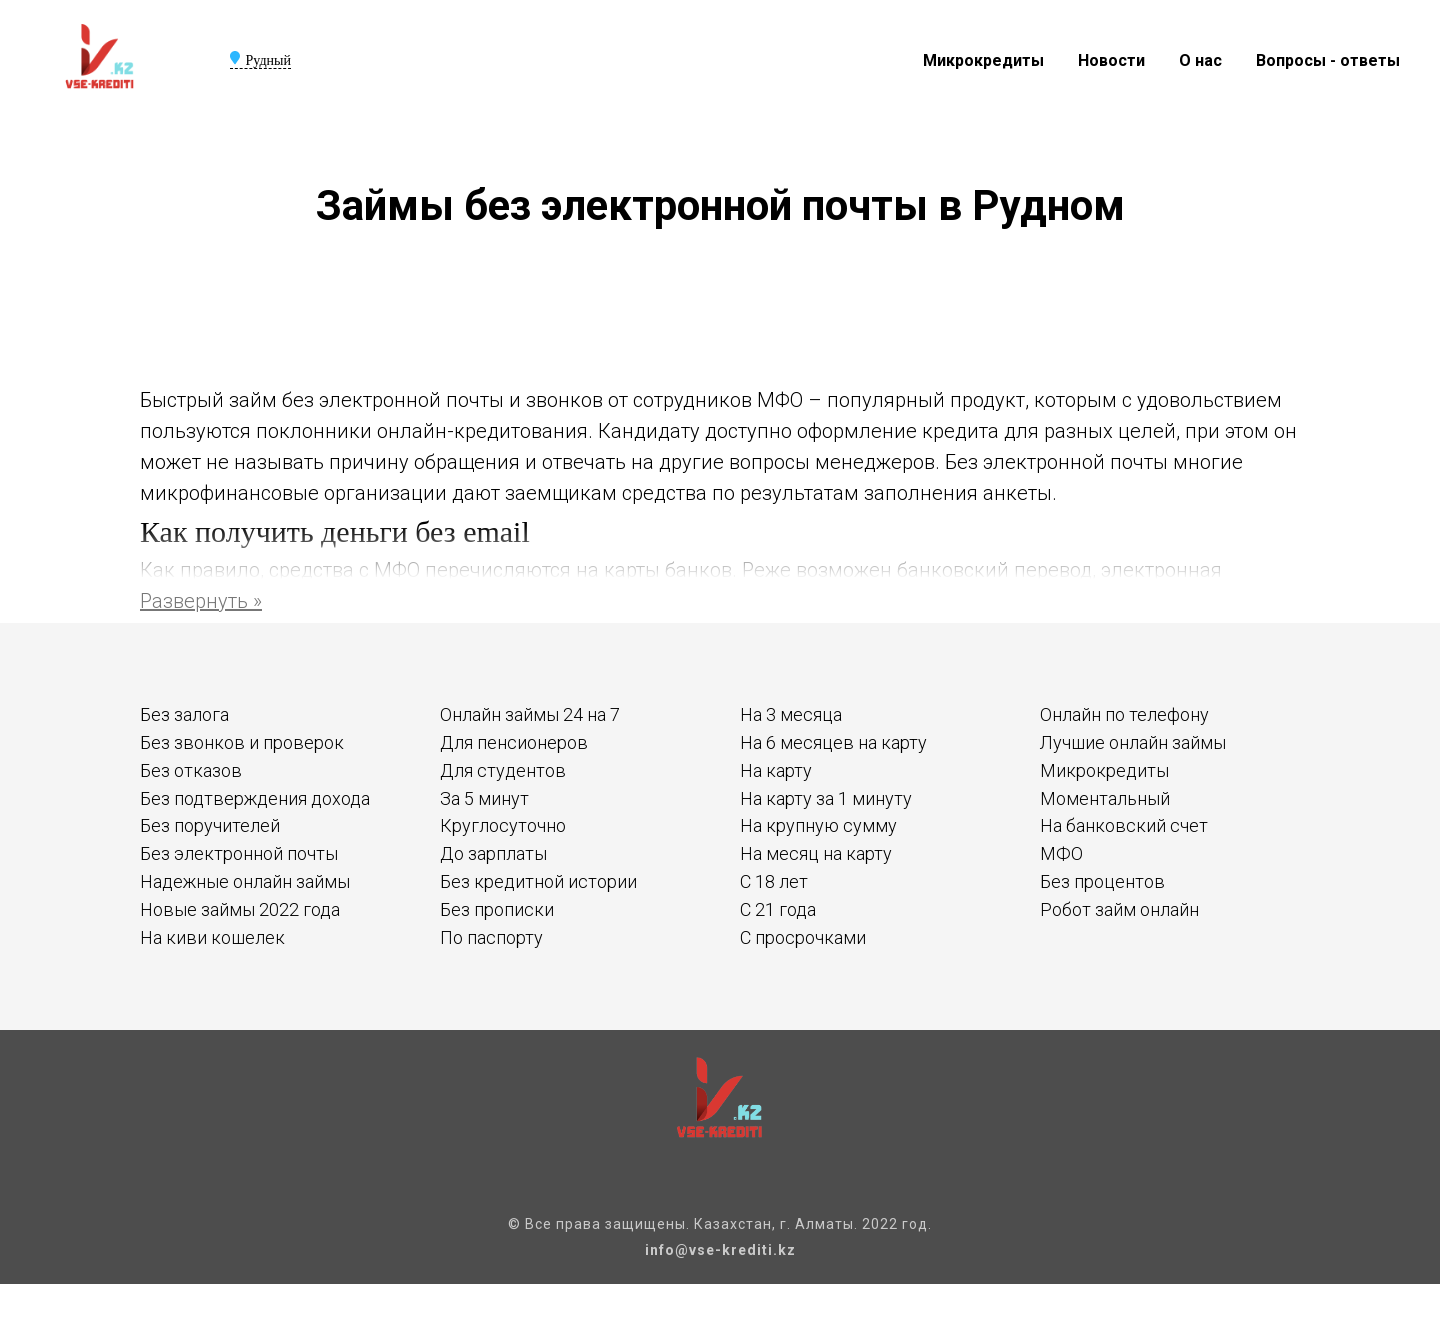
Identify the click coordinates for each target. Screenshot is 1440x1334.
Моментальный (1105, 798)
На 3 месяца (791, 714)
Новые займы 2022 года (240, 909)
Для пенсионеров (514, 742)
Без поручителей (210, 825)
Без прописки (497, 909)
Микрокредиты (983, 60)
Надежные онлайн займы (245, 881)
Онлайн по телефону (1124, 714)
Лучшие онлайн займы (1133, 742)
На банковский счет (1124, 825)
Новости (1111, 60)
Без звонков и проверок (242, 742)
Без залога (184, 714)
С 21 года (778, 909)
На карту (776, 770)
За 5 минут (484, 798)
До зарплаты (493, 853)
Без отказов (191, 770)
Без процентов (1102, 881)
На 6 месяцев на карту (833, 742)
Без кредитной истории (538, 881)
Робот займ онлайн (1119, 909)
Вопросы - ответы (1328, 60)
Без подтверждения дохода (255, 798)
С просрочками (803, 937)
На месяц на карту (816, 853)
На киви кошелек (212, 937)
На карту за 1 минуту (826, 798)
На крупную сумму (818, 825)
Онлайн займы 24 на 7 (530, 714)
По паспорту (491, 937)
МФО (1061, 853)
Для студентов (503, 770)
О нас (1200, 60)
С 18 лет (774, 881)
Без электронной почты (239, 853)
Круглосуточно (503, 825)
